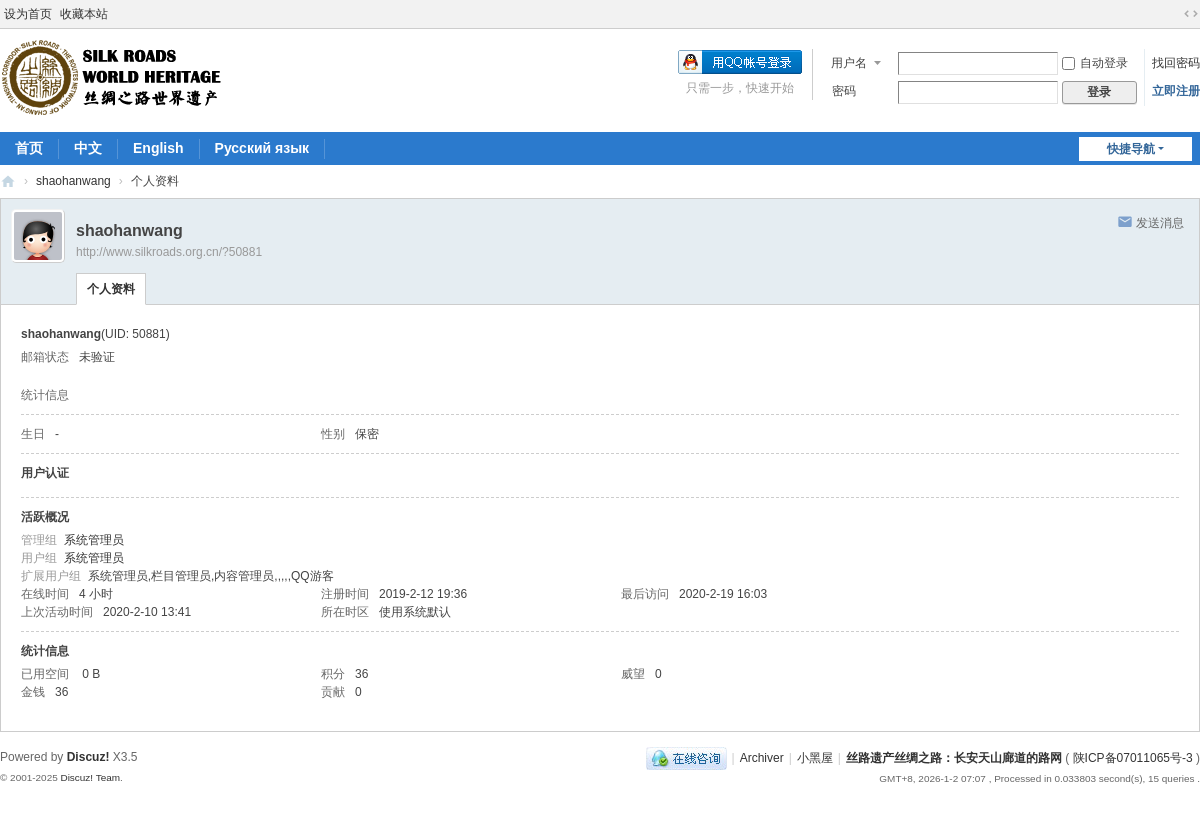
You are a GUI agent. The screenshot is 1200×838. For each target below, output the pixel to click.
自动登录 (1095, 63)
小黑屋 (815, 758)
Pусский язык (262, 148)
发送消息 (1160, 223)
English (158, 148)
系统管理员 (94, 540)
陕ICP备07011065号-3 (1133, 758)
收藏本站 (84, 14)
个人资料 (111, 289)
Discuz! (88, 757)
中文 (88, 148)
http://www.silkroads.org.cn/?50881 (169, 252)
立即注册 (1176, 91)
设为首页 (28, 14)
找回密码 (1176, 63)
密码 (844, 91)
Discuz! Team (90, 777)
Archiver (762, 758)
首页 (29, 148)
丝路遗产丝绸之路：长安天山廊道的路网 (8, 181)
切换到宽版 (1191, 14)
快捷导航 (1131, 149)
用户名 (849, 63)
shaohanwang (73, 181)
